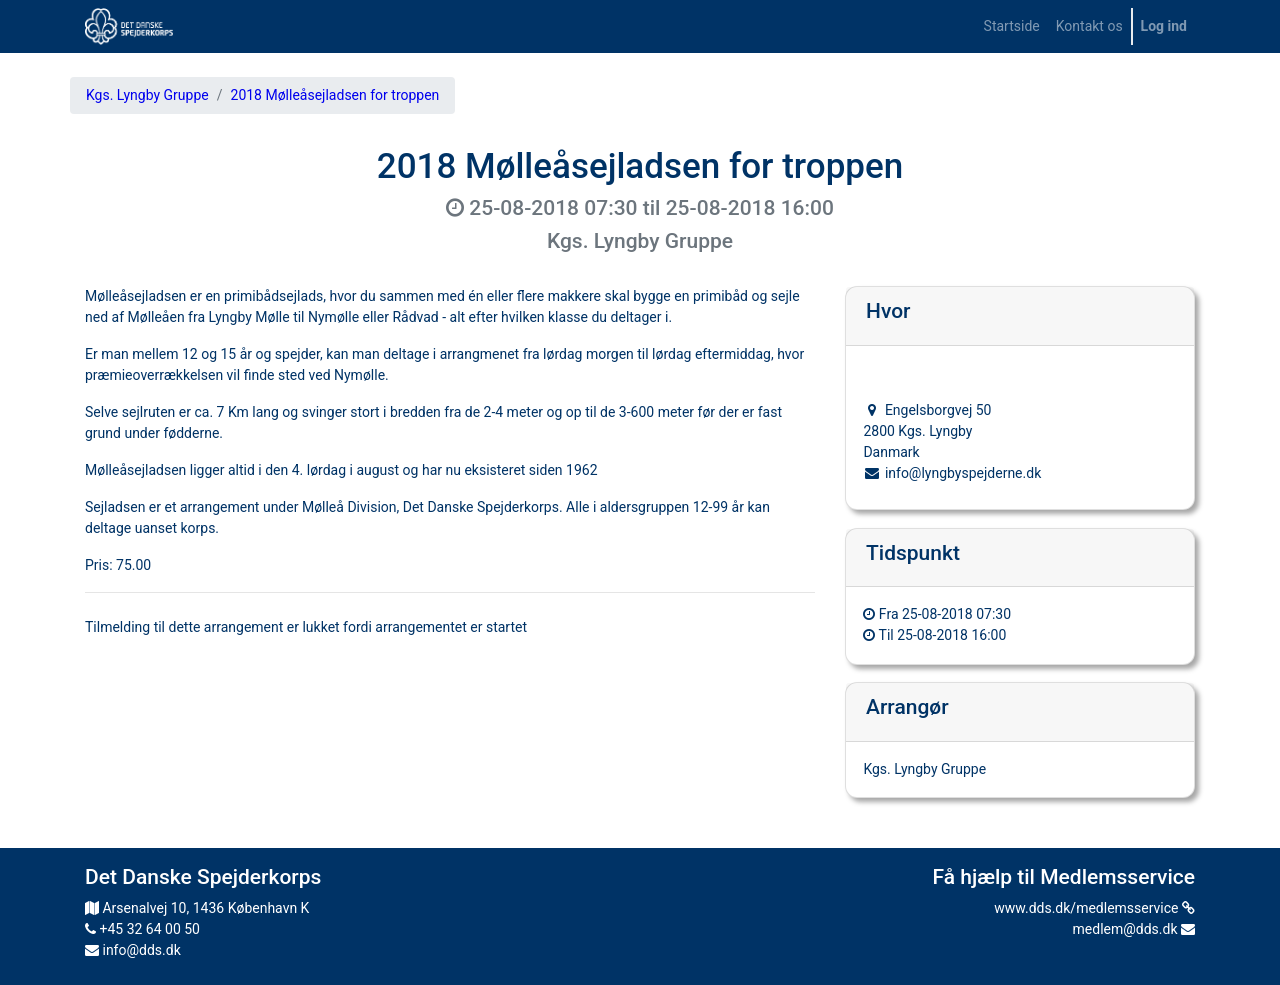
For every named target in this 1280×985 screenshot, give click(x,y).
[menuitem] (1012, 26)
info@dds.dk (133, 950)
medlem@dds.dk (1134, 929)
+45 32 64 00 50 (142, 929)
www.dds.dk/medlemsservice (1094, 908)
